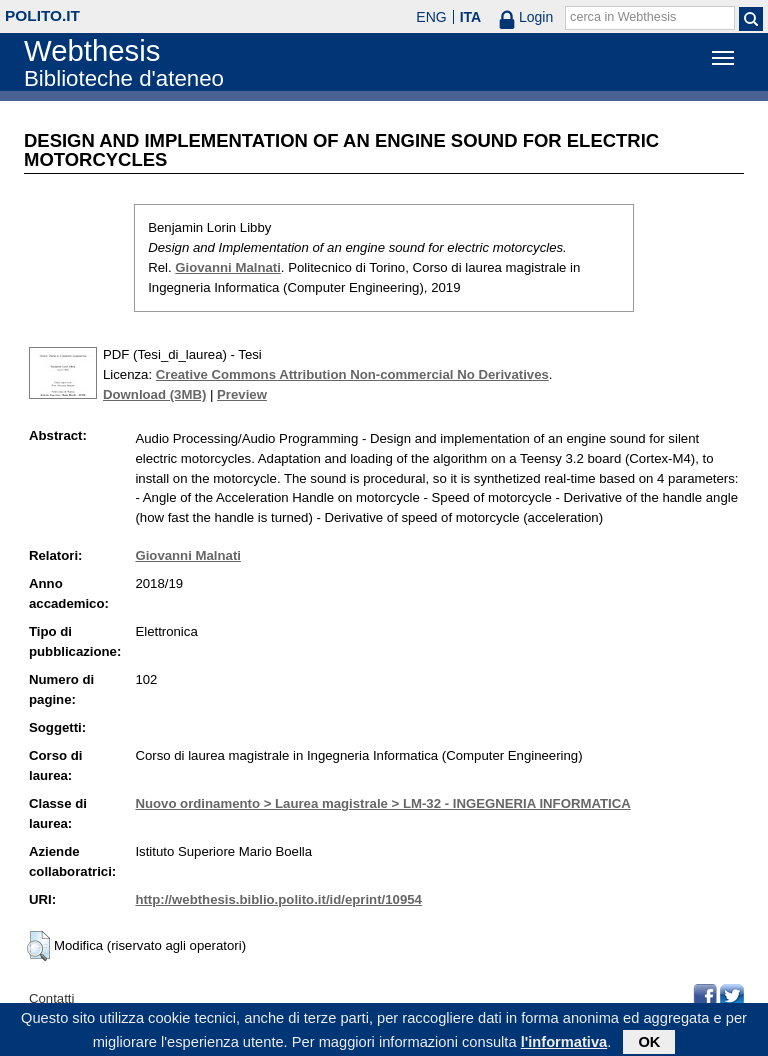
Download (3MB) (154, 394)
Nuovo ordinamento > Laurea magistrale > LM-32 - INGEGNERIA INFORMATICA (382, 803)
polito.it (42, 15)
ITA (471, 17)
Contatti (51, 998)
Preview (242, 394)
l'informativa (564, 1045)
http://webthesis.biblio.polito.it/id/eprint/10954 (278, 899)
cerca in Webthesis (623, 17)
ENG (431, 17)
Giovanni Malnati (228, 267)
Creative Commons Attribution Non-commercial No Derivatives (352, 374)
